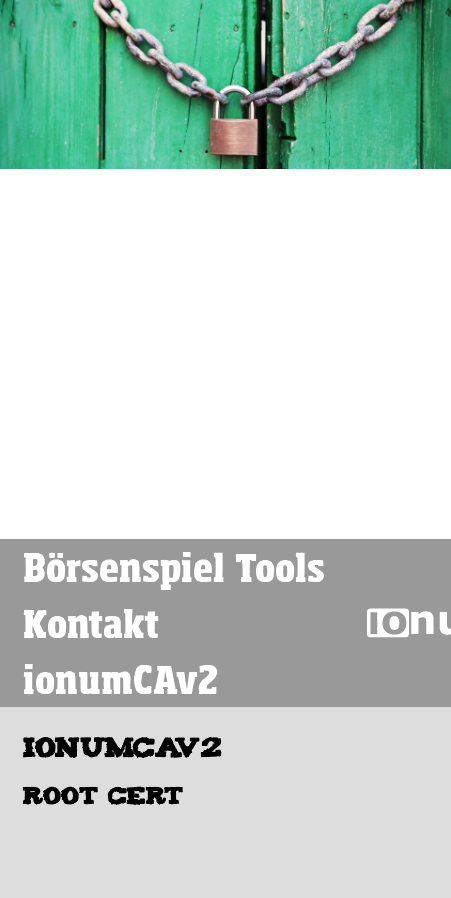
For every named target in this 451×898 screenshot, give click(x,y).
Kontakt (91, 623)
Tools (280, 567)
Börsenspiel (124, 567)
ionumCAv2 (120, 679)
